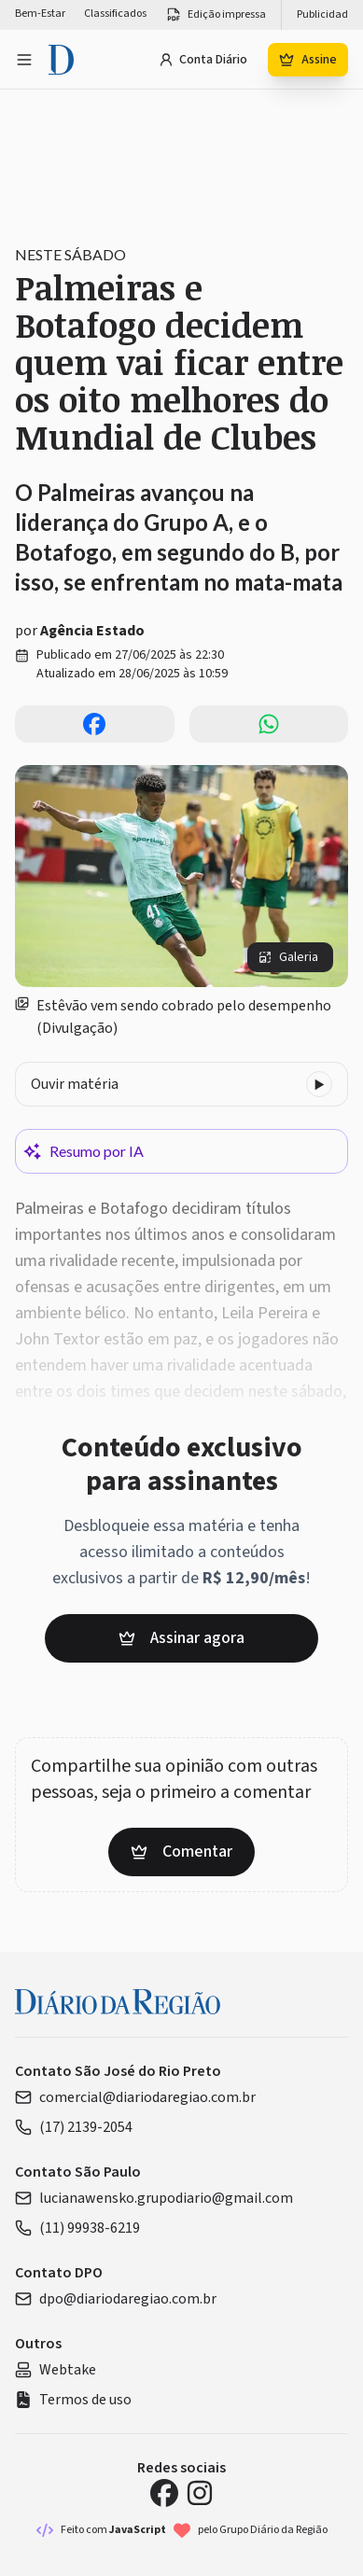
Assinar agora (181, 1638)
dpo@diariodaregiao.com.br (115, 2299)
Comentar (181, 1851)
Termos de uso (73, 2399)
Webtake (55, 2370)
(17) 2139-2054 (74, 2127)
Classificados (115, 14)
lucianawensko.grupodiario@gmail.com (154, 2198)
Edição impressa (215, 15)
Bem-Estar (40, 14)
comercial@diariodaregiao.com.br (135, 2097)
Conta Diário (203, 59)
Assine (308, 59)
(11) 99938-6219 (77, 2228)
